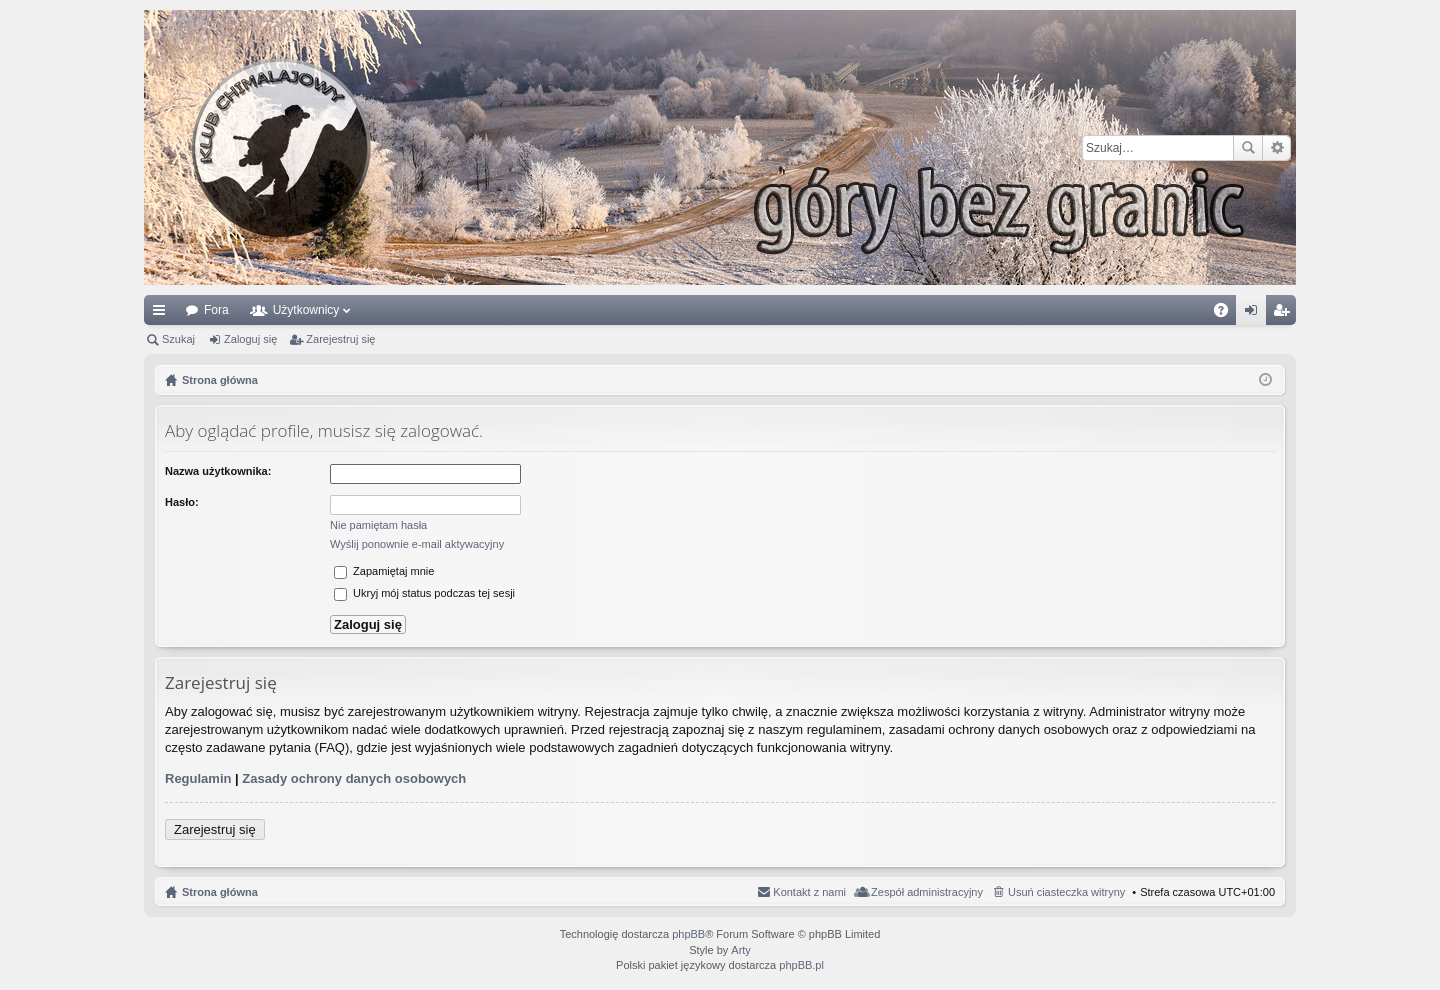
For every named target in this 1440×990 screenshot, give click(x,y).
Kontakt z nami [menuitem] (809, 892)
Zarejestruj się (340, 339)
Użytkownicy (306, 310)
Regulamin (198, 778)
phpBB (688, 934)
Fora (216, 310)
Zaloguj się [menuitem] (1255, 314)
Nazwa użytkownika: (218, 471)
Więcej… (163, 314)
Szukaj (1248, 148)
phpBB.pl (801, 965)
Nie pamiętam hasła (378, 525)
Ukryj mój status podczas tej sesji (424, 593)
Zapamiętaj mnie (384, 571)
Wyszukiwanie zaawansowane (1276, 148)
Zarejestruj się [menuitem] (1285, 314)
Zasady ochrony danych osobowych (354, 778)
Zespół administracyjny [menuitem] (927, 892)
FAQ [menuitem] (1227, 314)
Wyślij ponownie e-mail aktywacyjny (417, 544)
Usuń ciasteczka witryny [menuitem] (1066, 892)
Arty (741, 950)
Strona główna (220, 892)
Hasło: (182, 502)
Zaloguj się (250, 339)
